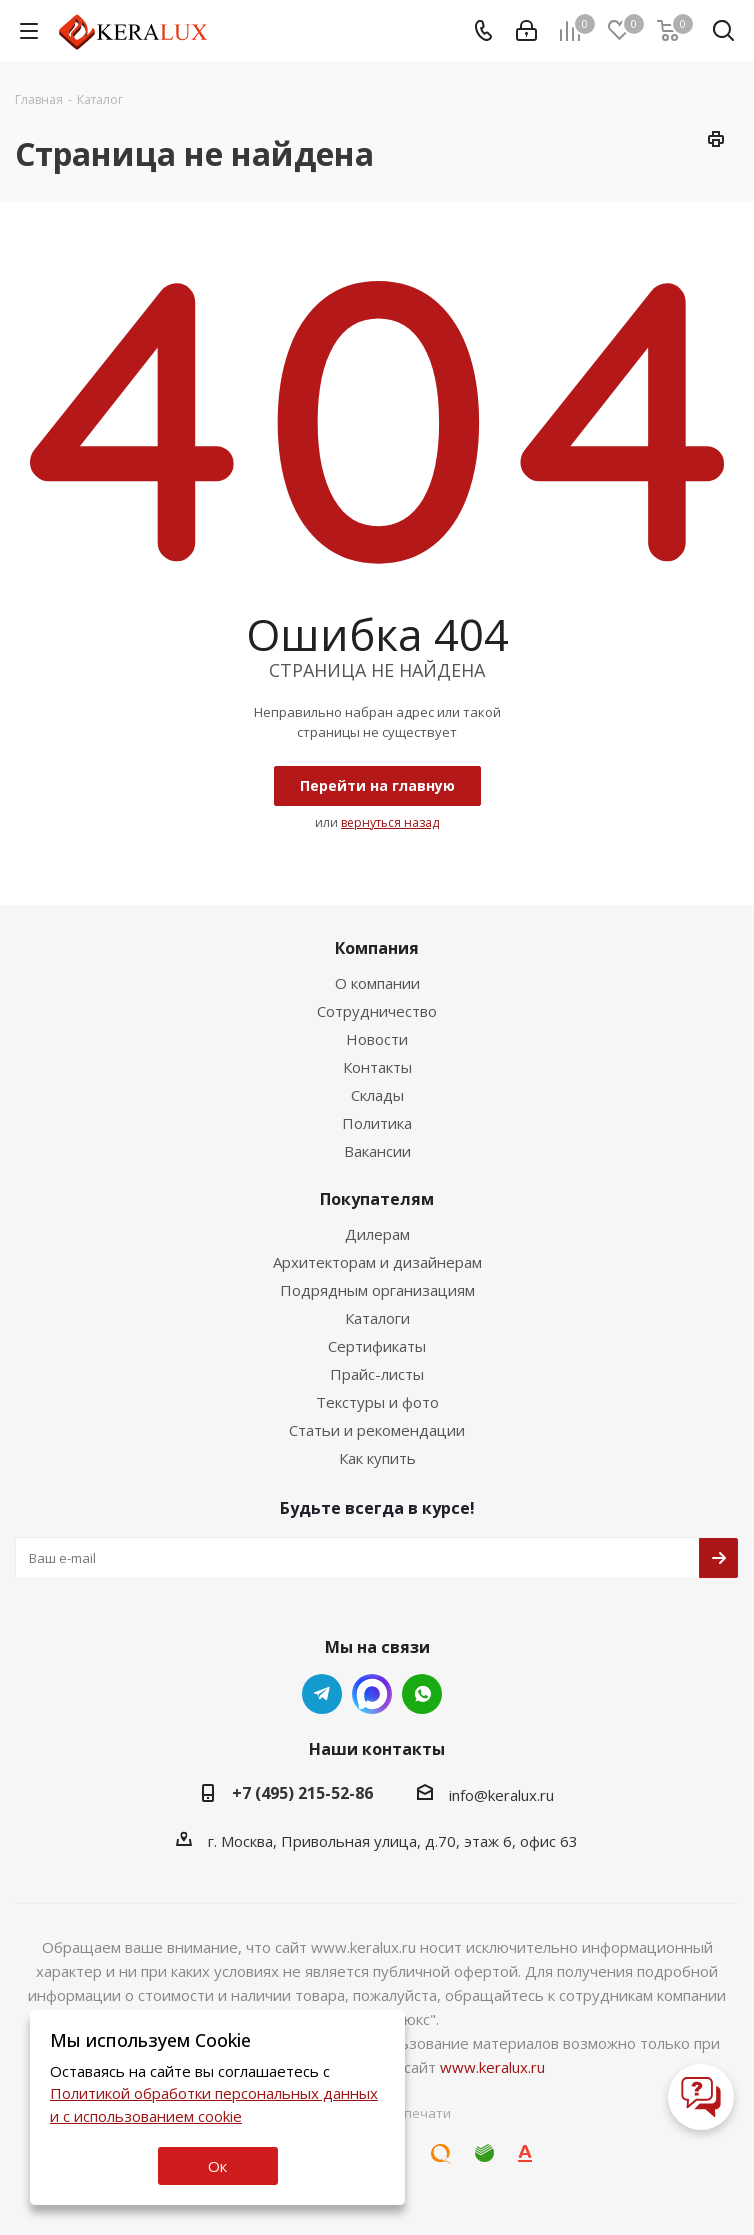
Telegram (322, 1694)
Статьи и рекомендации (377, 1430)
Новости (377, 1039)
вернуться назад (390, 822)
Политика (377, 1123)
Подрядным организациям (377, 1290)
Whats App (372, 1694)
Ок (217, 2166)
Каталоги (377, 1318)
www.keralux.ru (492, 2067)
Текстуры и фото (377, 1402)
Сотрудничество (377, 1011)
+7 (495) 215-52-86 (302, 1793)
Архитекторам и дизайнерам (377, 1262)
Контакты (377, 1067)
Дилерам (377, 1234)
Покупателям (377, 1199)
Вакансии (377, 1151)
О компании (377, 983)
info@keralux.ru (501, 1795)
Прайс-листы (377, 1374)
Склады (377, 1095)
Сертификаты (377, 1346)
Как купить (377, 1458)
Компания (377, 948)
